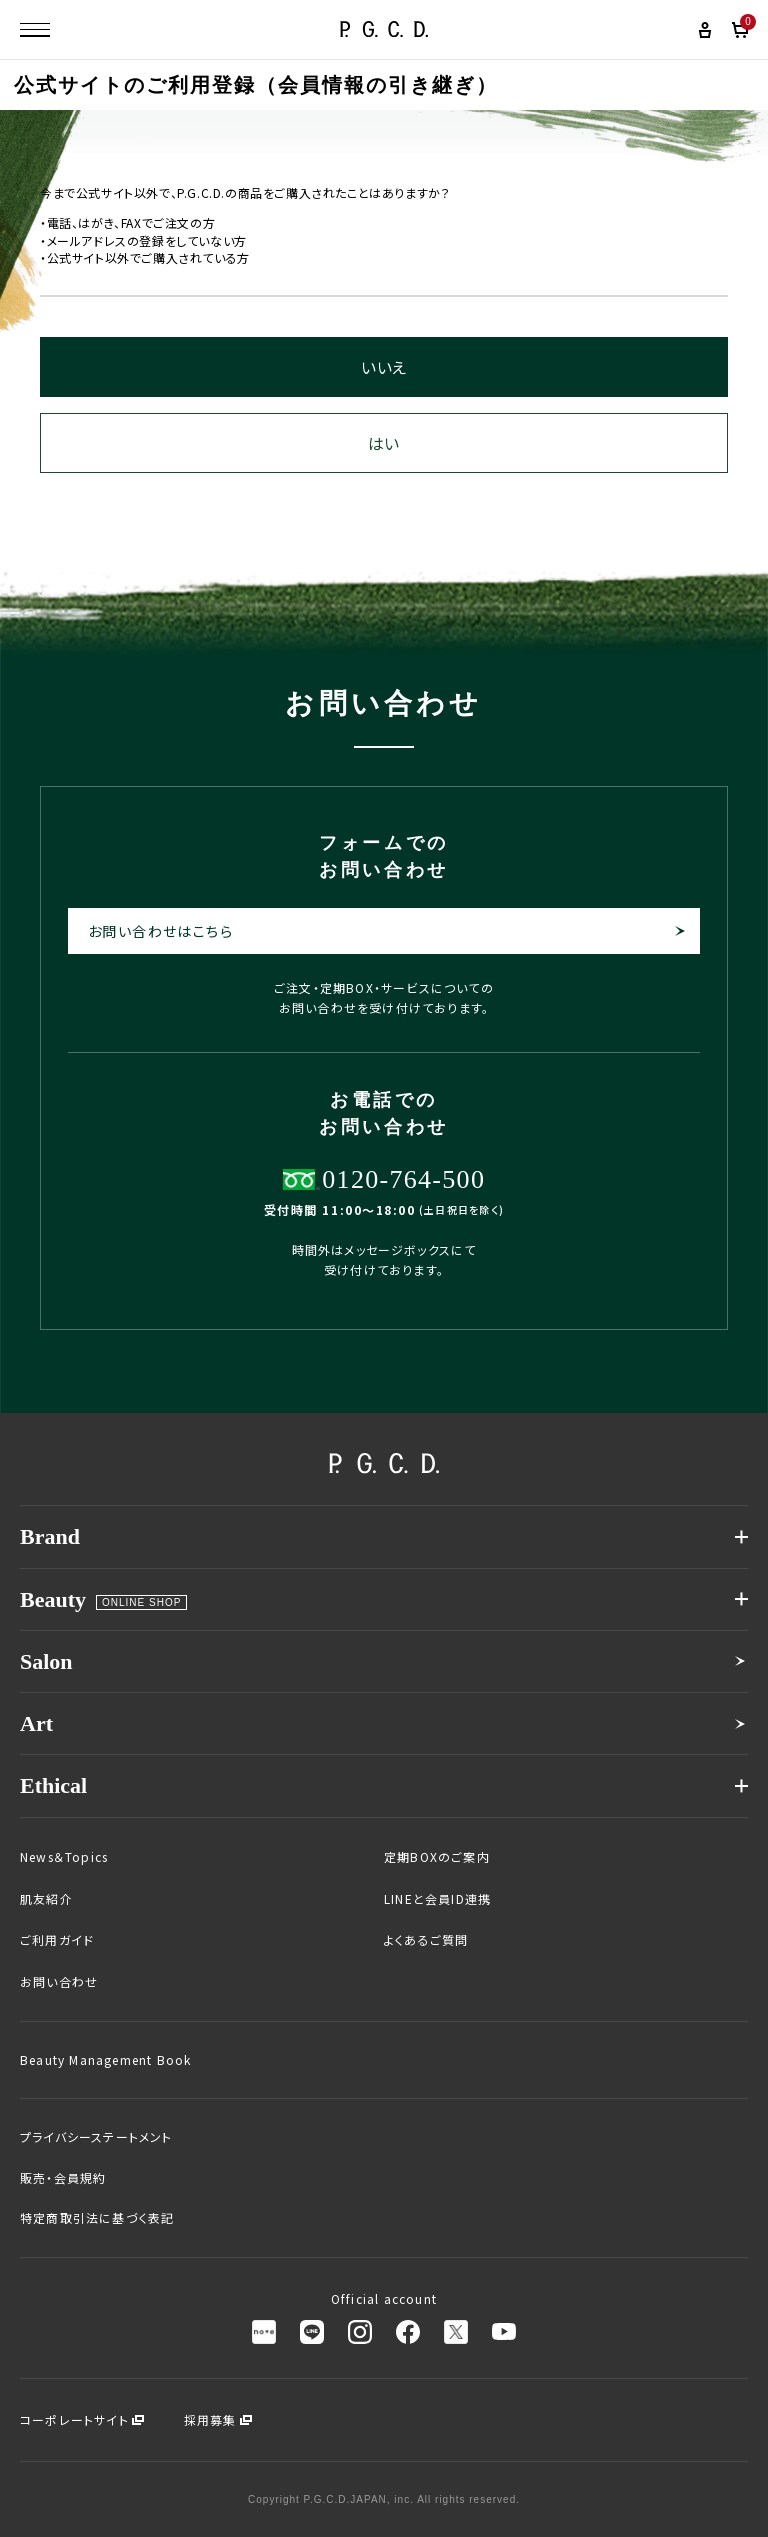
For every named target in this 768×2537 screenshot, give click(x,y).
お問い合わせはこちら (160, 931)
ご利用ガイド (57, 1940)
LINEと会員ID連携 (437, 1899)
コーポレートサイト (74, 2420)
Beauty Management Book (105, 2060)
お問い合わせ (59, 1982)
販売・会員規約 (63, 2178)
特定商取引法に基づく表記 (97, 2218)
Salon (46, 1661)
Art (36, 1723)
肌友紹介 (46, 1899)
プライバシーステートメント (96, 2137)
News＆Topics (64, 1857)
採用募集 (210, 2420)
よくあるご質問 (426, 1940)
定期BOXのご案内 (437, 1857)
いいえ (384, 367)
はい (384, 443)
